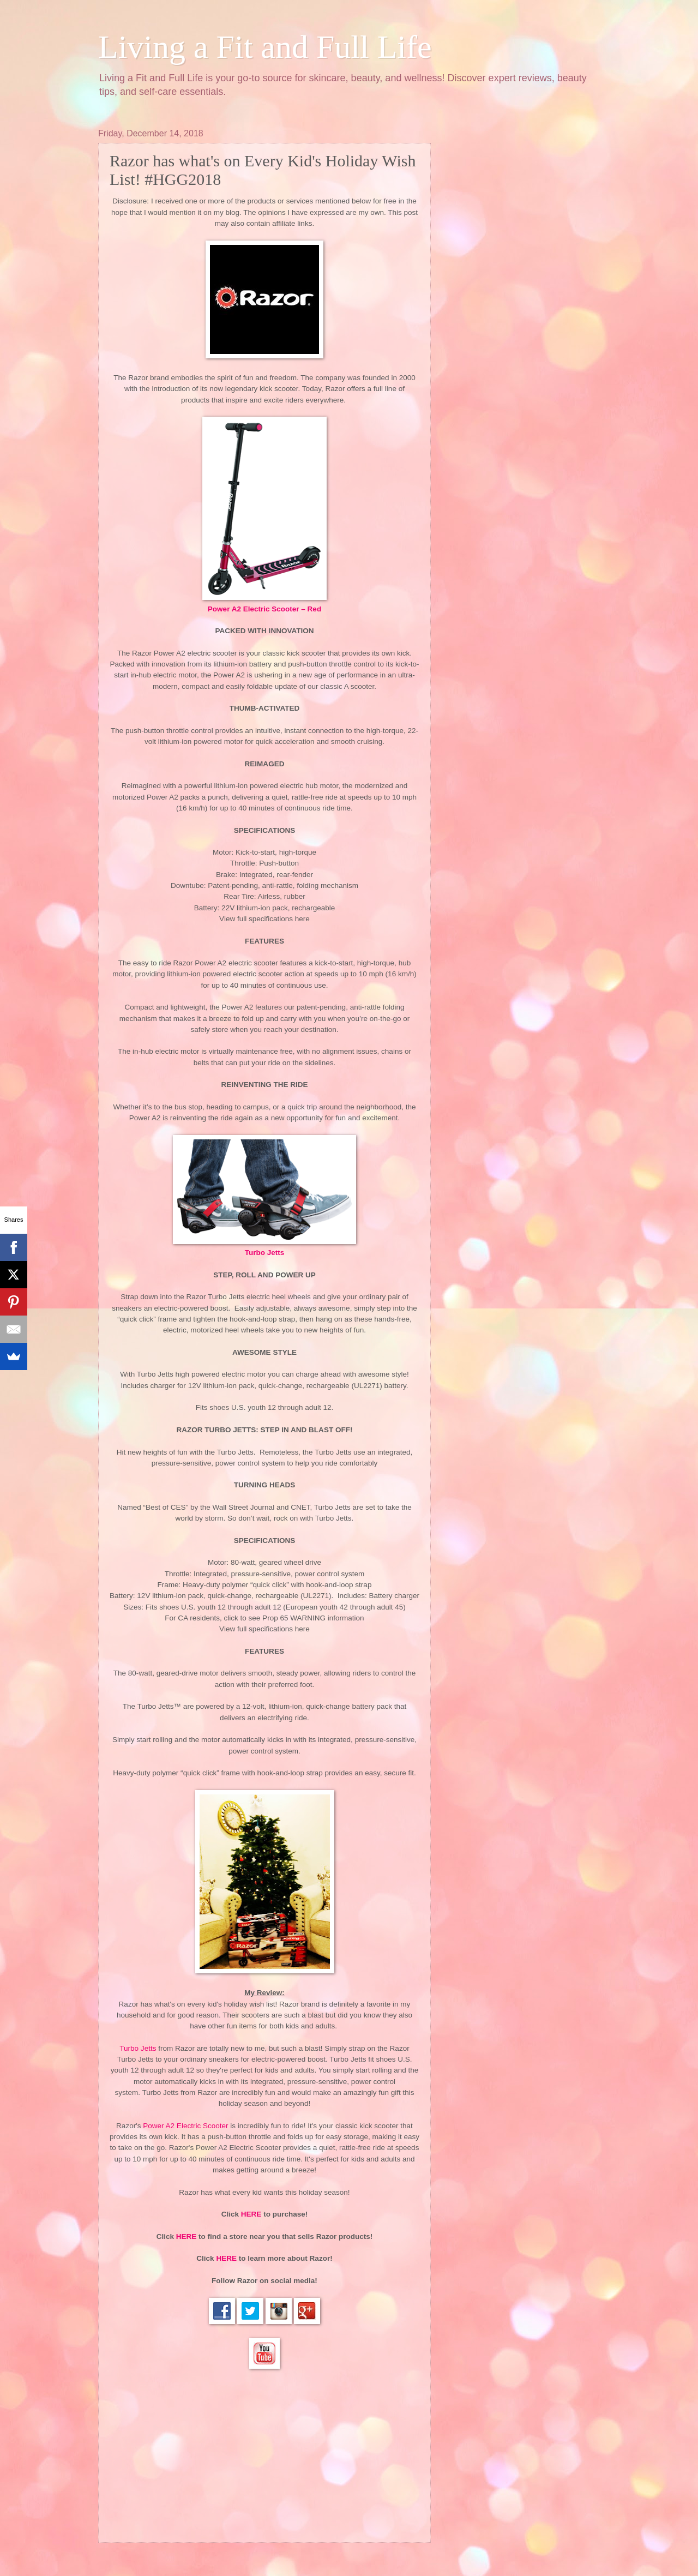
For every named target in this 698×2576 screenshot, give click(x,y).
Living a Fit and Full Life (265, 47)
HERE (251, 2214)
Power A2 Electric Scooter (186, 2126)
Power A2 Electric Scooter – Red (264, 609)
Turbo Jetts (265, 1252)
